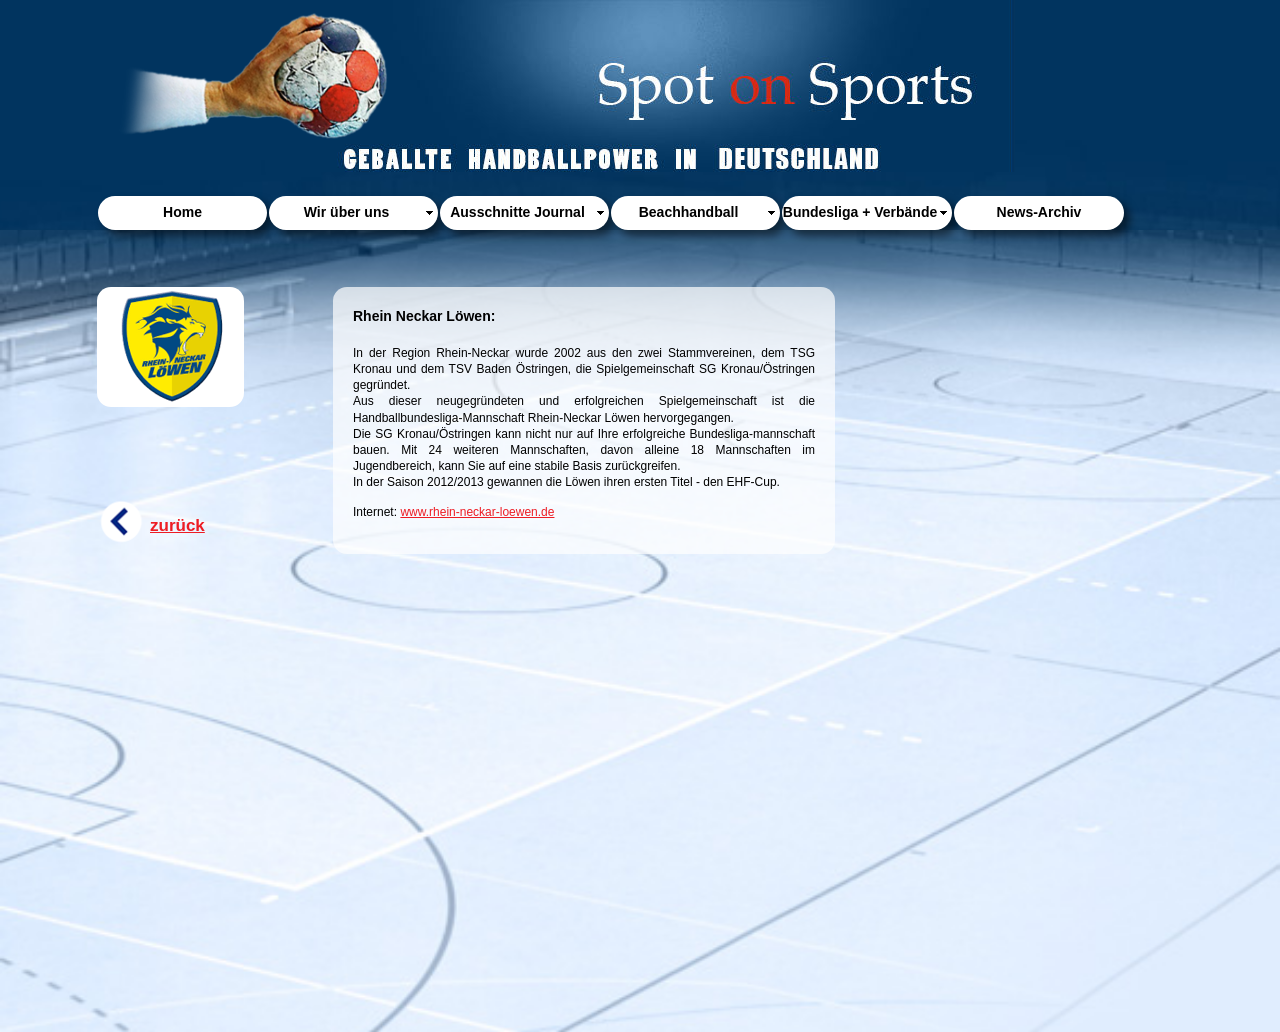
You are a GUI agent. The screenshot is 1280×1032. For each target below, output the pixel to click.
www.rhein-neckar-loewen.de (477, 512)
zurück (177, 525)
